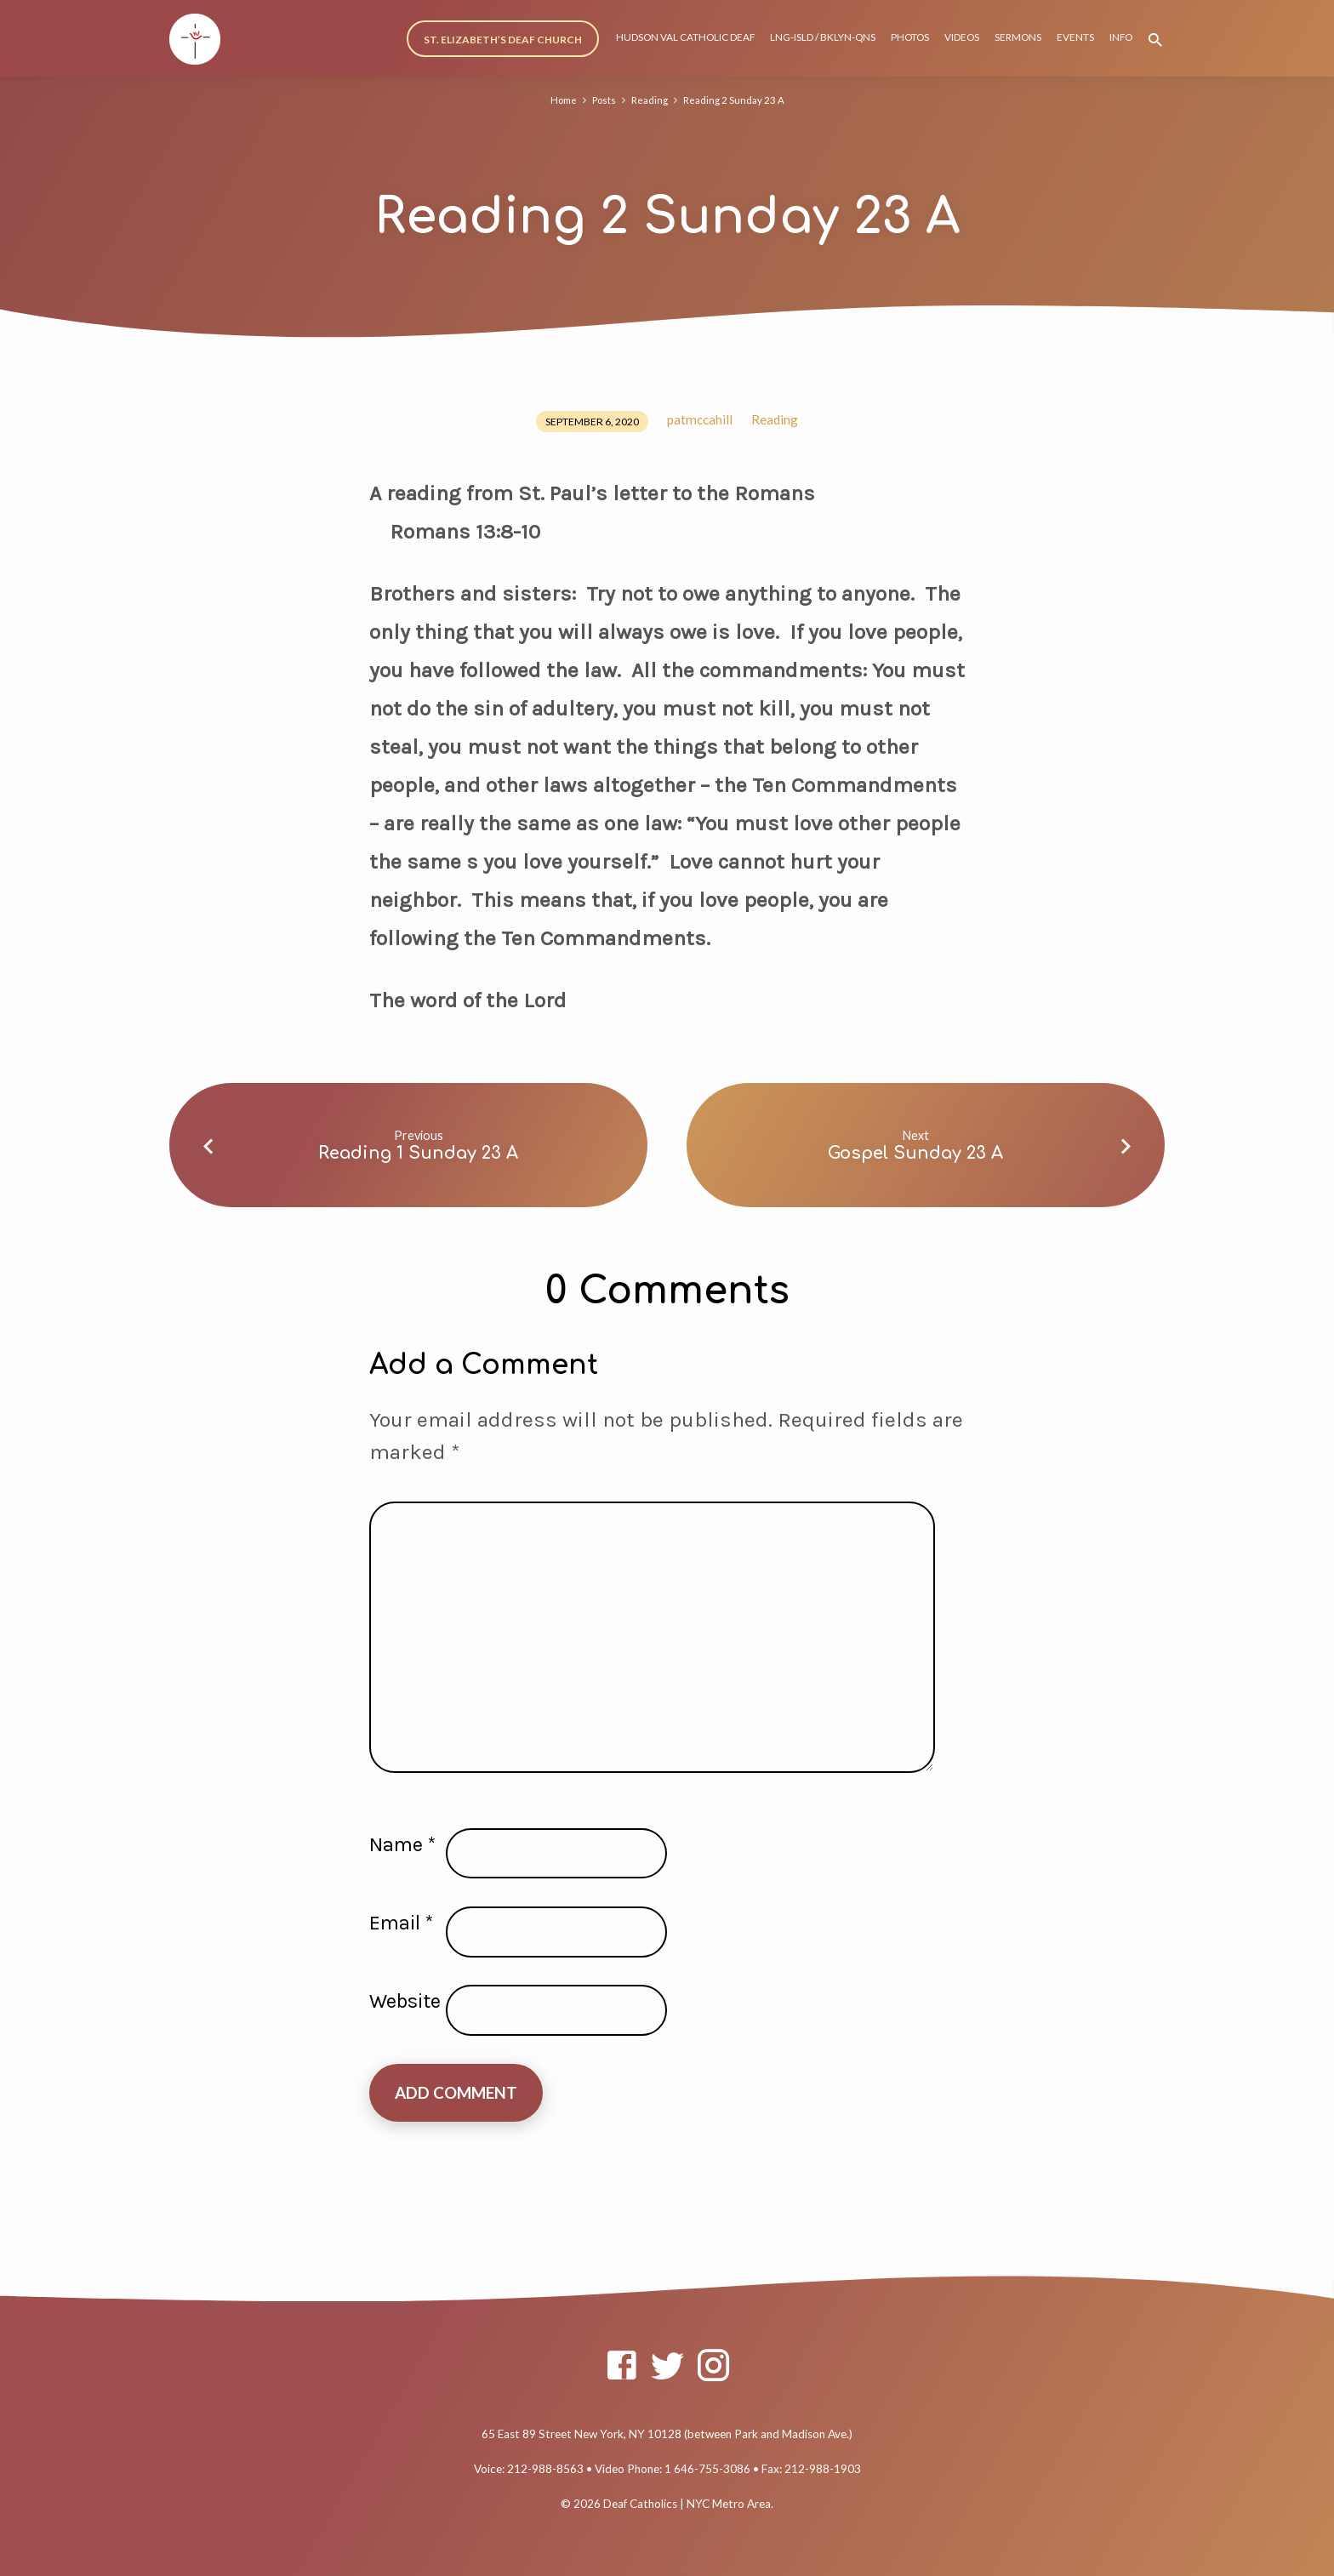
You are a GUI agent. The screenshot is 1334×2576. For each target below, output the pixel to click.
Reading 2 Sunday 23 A (737, 100)
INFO (1120, 37)
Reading (650, 100)
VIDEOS (961, 37)
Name (402, 1844)
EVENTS (1075, 37)
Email (401, 1923)
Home (559, 100)
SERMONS (1018, 37)
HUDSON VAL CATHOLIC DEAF (685, 37)
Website (405, 2001)
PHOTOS (910, 37)
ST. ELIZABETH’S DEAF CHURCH (503, 39)
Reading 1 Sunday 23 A (418, 1153)
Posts (602, 100)
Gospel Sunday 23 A (915, 1153)
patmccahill (700, 419)
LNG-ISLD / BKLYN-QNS (822, 37)
